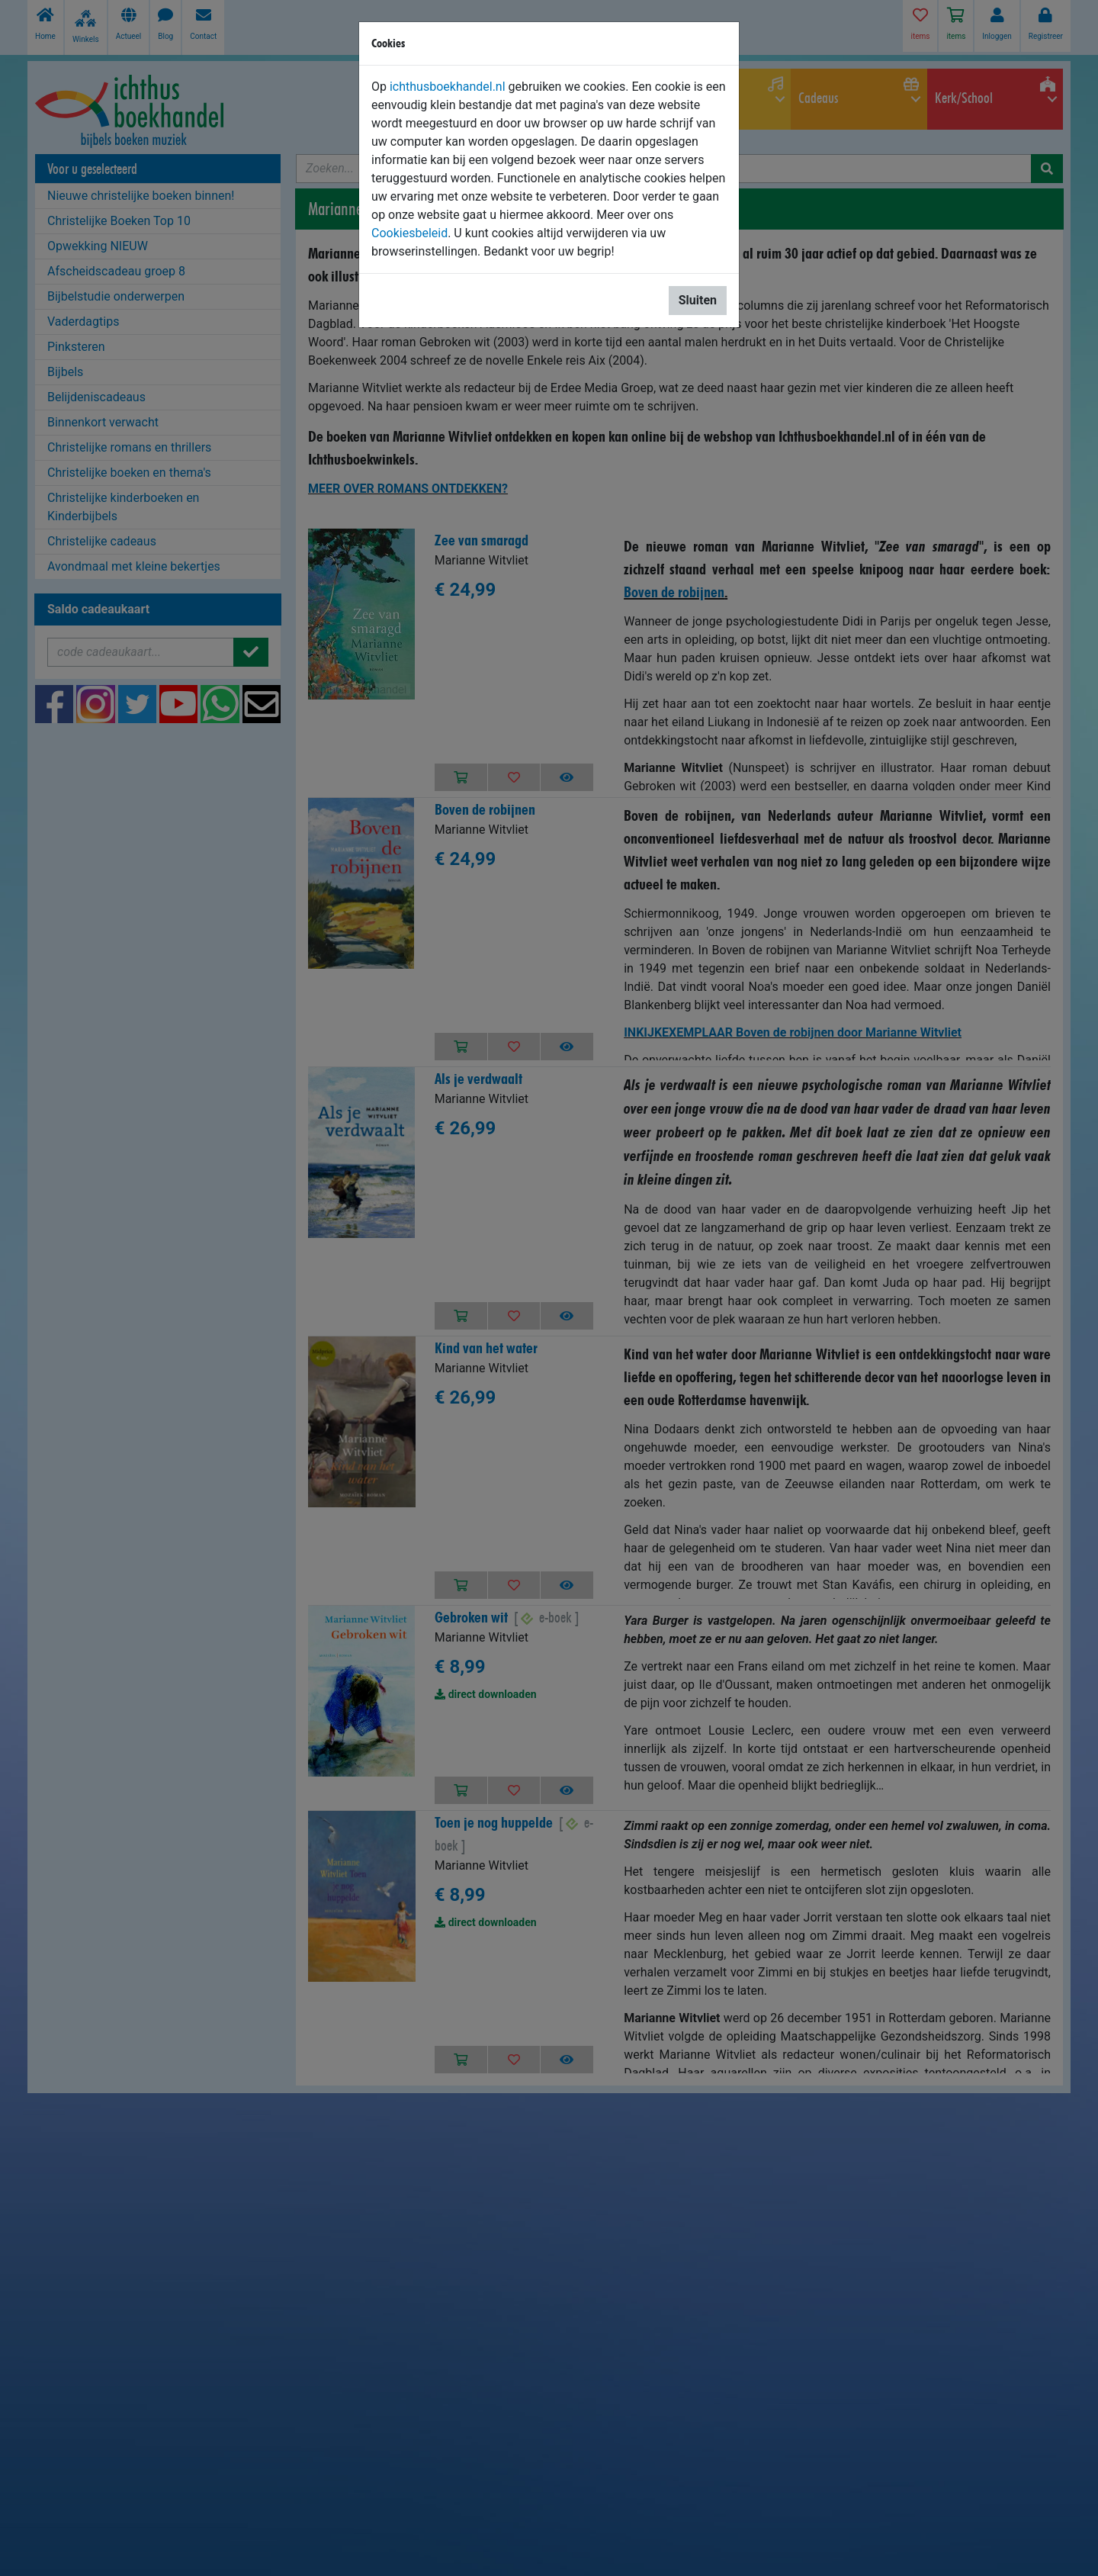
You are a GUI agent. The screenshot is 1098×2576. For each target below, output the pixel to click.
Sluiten (698, 300)
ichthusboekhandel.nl (448, 86)
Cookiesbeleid (409, 233)
